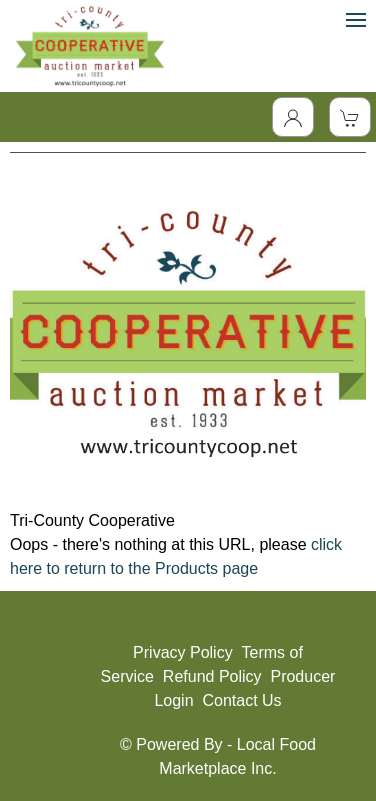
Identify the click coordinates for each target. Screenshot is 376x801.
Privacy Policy (183, 652)
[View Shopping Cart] (350, 117)
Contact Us (241, 700)
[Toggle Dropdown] (293, 117)
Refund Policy (212, 676)
